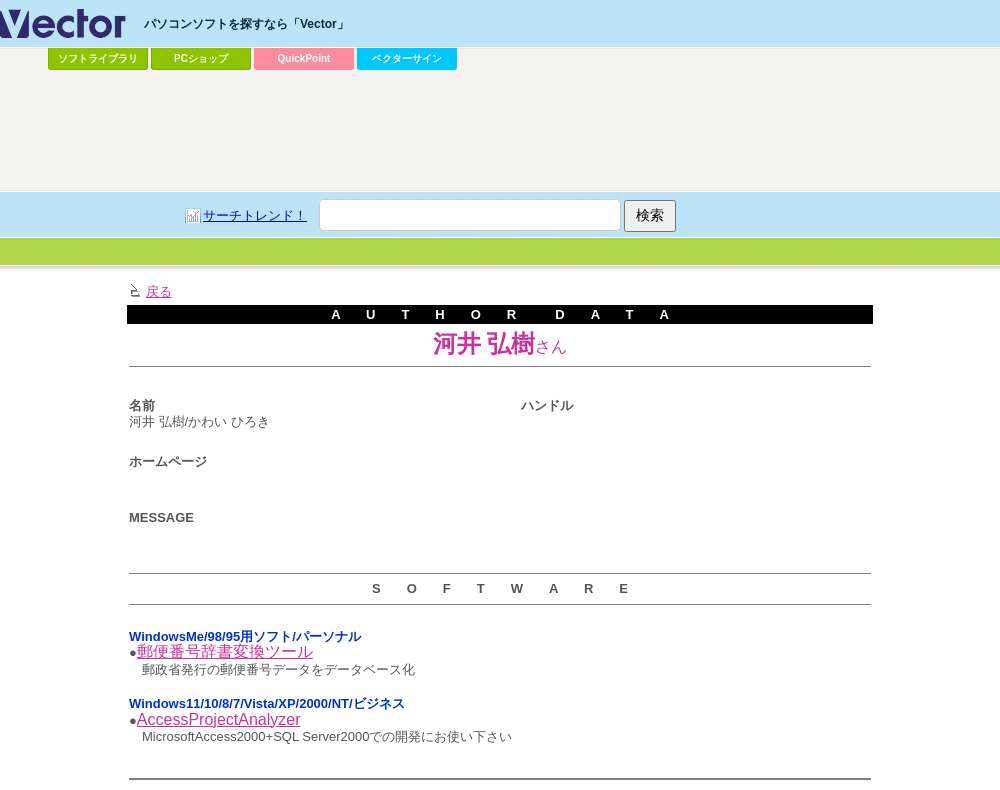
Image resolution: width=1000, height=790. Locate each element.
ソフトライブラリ (98, 58)
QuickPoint (304, 58)
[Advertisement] (372, 226)
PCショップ (201, 58)
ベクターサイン (407, 58)
